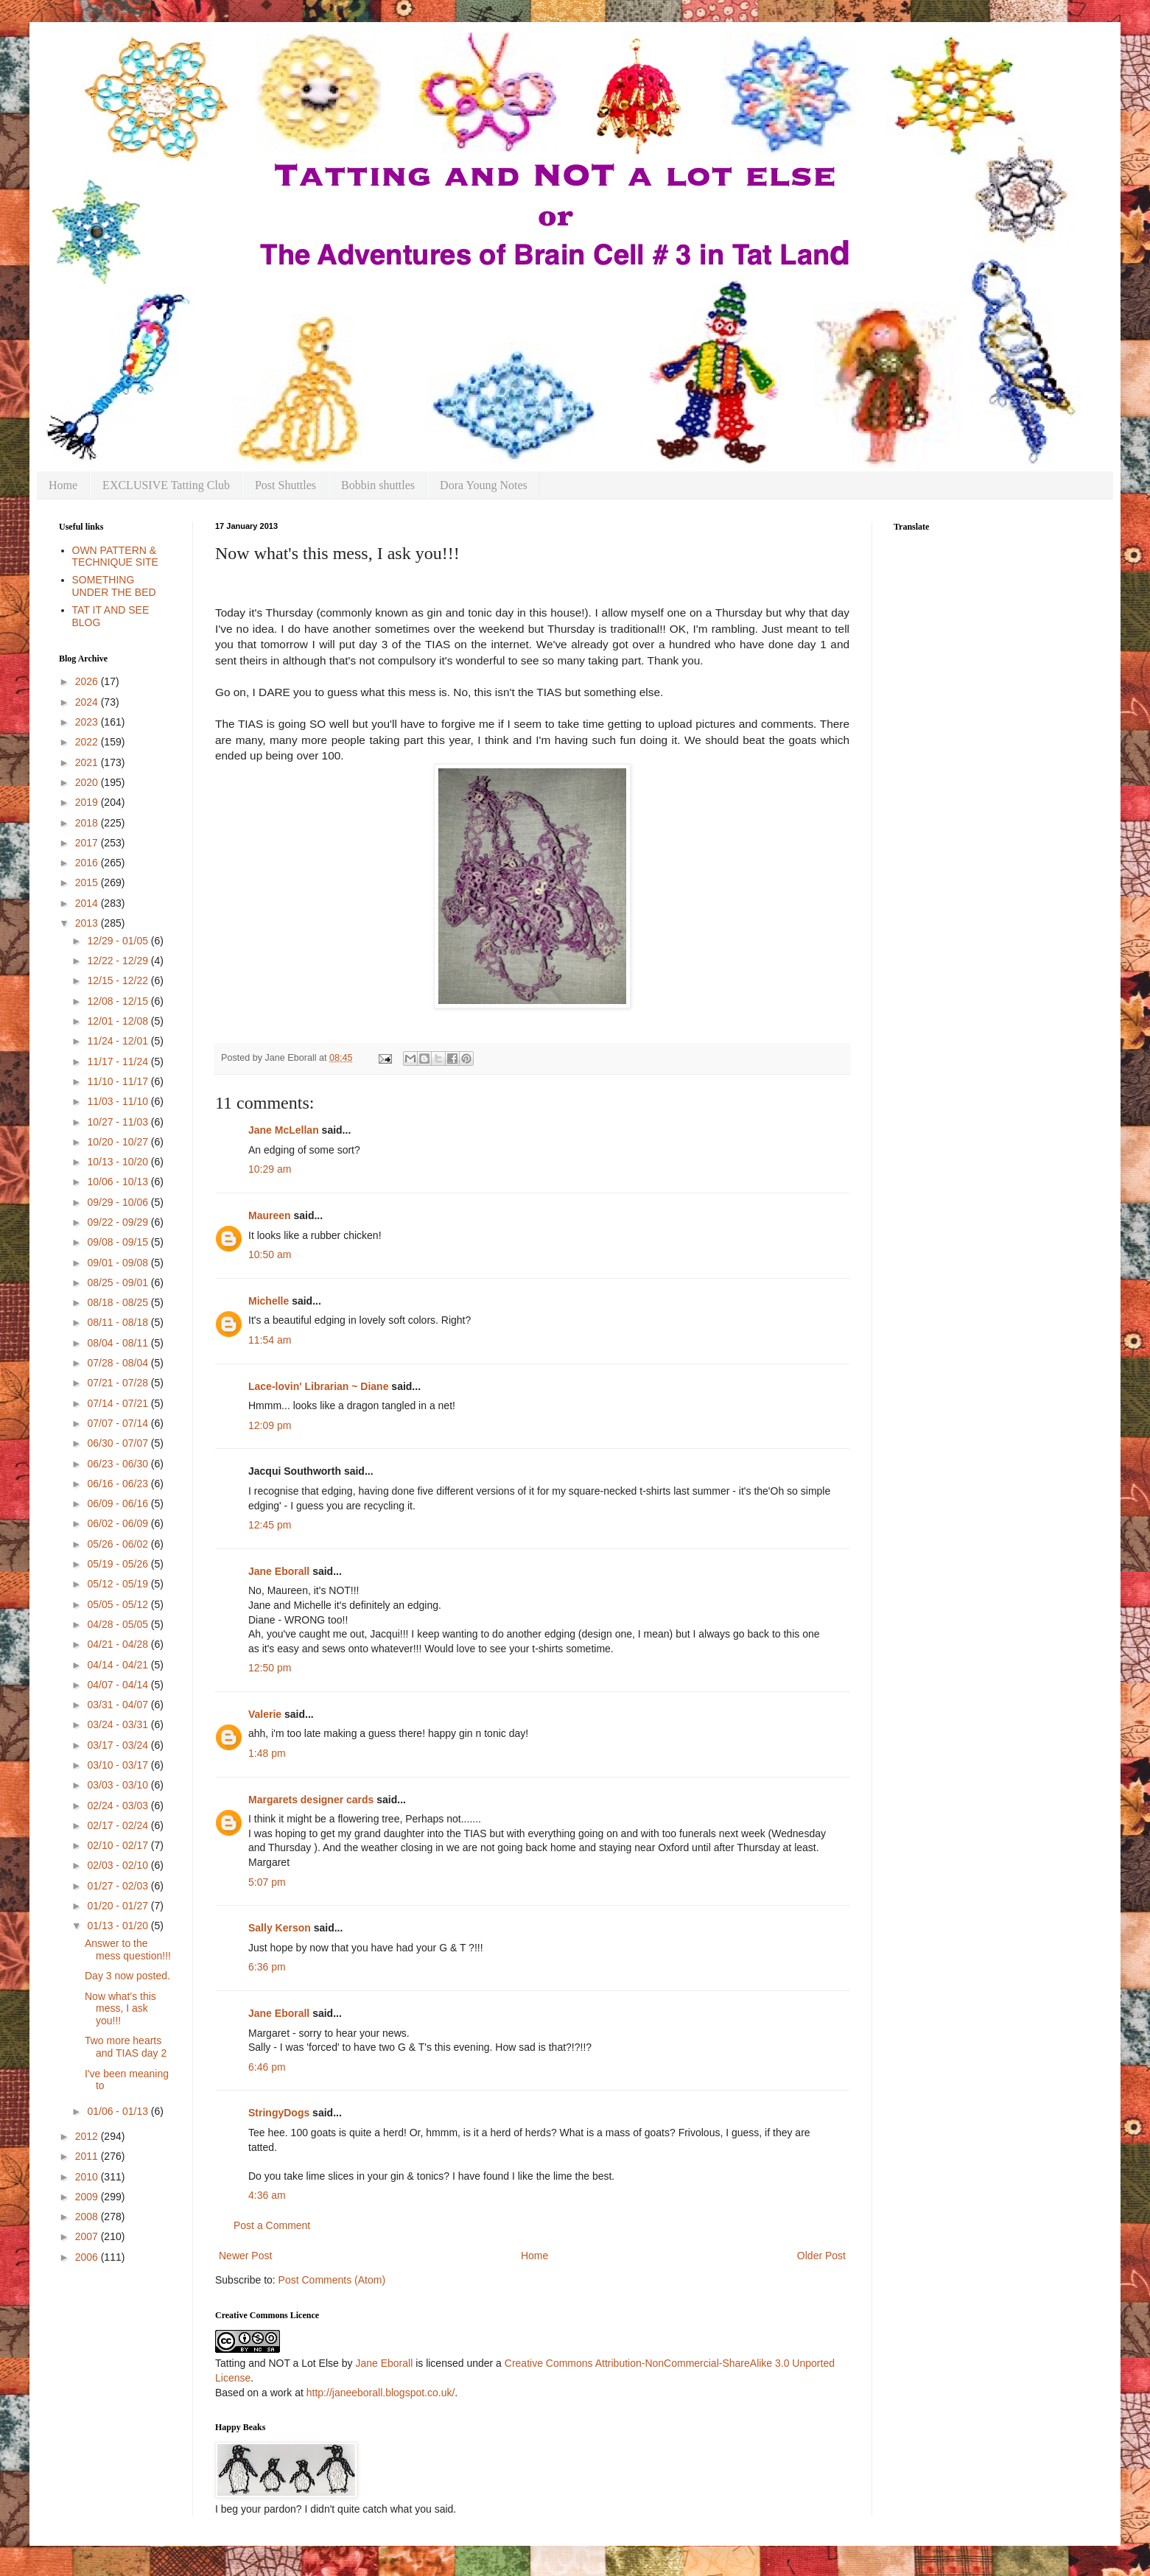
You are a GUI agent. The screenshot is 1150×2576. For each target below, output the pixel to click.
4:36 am (267, 2195)
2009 (88, 2197)
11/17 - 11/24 (118, 1061)
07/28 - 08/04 (118, 1363)
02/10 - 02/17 (118, 1845)
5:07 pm (267, 1882)
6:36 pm (267, 1967)
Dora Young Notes (483, 485)
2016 (88, 862)
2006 (88, 2257)
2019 (88, 802)
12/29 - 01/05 (118, 941)
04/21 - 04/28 (118, 1644)
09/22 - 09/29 (118, 1222)
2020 (88, 782)
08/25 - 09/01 (118, 1282)
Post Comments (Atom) (331, 2280)
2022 (88, 742)
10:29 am (269, 1169)
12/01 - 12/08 (118, 1021)
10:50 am (269, 1254)
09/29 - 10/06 (118, 1202)
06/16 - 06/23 (118, 1483)
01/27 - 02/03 (118, 1886)
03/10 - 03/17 (118, 1765)
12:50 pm (269, 1668)
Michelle (268, 1301)
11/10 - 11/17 (118, 1081)
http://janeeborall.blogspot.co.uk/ (380, 2392)
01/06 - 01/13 (118, 2111)
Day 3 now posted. (127, 1976)
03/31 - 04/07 (118, 1704)
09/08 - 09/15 (118, 1242)
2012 (88, 2136)
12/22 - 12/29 (118, 960)
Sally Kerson (279, 1928)
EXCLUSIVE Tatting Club (166, 485)
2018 (88, 823)
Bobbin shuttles (378, 485)
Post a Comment (272, 2225)
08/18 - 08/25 (118, 1302)
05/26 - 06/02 (118, 1544)
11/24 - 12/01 (118, 1041)
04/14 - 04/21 (118, 1665)
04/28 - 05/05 (118, 1624)
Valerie (264, 1714)
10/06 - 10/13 (118, 1181)
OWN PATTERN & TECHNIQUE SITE (115, 556)
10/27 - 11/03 (118, 1122)
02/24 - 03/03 (118, 1805)
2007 (88, 2236)
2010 (88, 2177)
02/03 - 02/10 (118, 1865)
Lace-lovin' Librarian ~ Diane (318, 1386)
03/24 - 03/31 (118, 1724)
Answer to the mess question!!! (128, 1949)
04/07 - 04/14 (118, 1685)
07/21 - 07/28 (118, 1383)
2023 (88, 722)
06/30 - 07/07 (118, 1443)
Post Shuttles (285, 485)
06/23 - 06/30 (118, 1464)
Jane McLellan (283, 1130)
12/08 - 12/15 (118, 1001)
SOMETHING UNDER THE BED (114, 586)
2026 (88, 681)
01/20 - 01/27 (118, 1906)
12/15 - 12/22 (118, 980)
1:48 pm (267, 1753)
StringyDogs (278, 2113)
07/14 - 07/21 (118, 1403)
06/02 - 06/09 (118, 1523)
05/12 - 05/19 (118, 1584)
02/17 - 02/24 (118, 1825)
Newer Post (245, 2255)
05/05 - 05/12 (118, 1604)
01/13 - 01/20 (118, 1925)
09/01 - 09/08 (118, 1262)
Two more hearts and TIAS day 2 (125, 2047)
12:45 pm (269, 1525)
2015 (88, 882)
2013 (88, 923)
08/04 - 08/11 (118, 1343)
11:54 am (269, 1340)
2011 (88, 2156)
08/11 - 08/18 (118, 1322)
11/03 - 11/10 (118, 1101)
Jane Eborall (278, 1571)
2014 (88, 903)
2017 (88, 843)
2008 (88, 2216)
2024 (88, 702)
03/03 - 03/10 (118, 1785)
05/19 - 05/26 (118, 1564)
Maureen (269, 1215)
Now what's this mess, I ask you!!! (120, 2008)
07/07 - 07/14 (118, 1423)
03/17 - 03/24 (118, 1745)
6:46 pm (267, 2067)
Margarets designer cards (311, 1799)
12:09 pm (269, 1425)
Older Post (821, 2255)
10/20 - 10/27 (118, 1142)
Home (63, 485)
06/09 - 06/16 (118, 1503)
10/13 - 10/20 (118, 1162)
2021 (88, 762)
